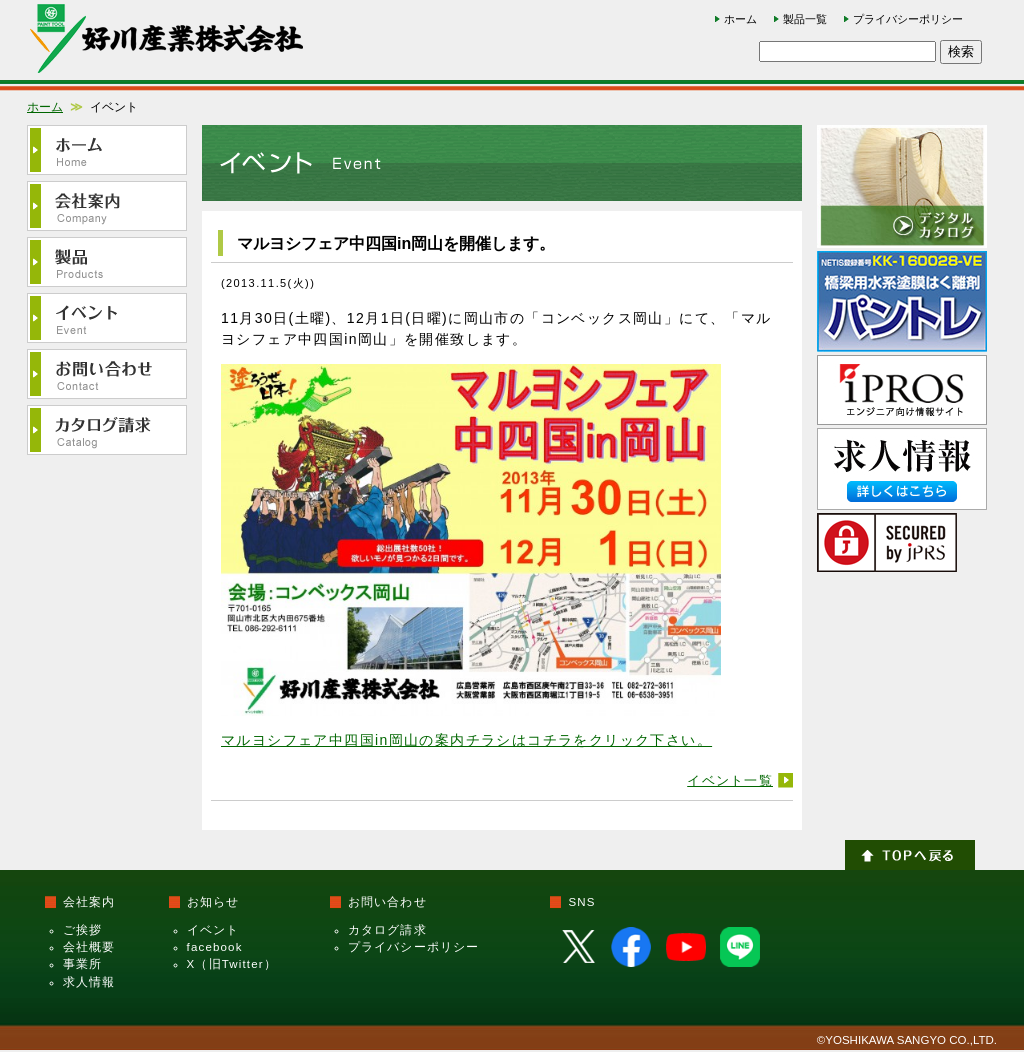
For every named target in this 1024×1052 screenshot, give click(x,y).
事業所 (82, 964)
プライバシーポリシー (908, 19)
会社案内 (89, 902)
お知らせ (213, 902)
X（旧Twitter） (232, 964)
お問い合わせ (387, 902)
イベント (213, 930)
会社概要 (89, 947)
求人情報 (89, 982)
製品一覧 (805, 19)
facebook (215, 947)
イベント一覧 (730, 780)
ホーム (740, 19)
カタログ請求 (387, 930)
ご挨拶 (82, 930)
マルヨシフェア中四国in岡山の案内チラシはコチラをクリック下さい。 (466, 740)
